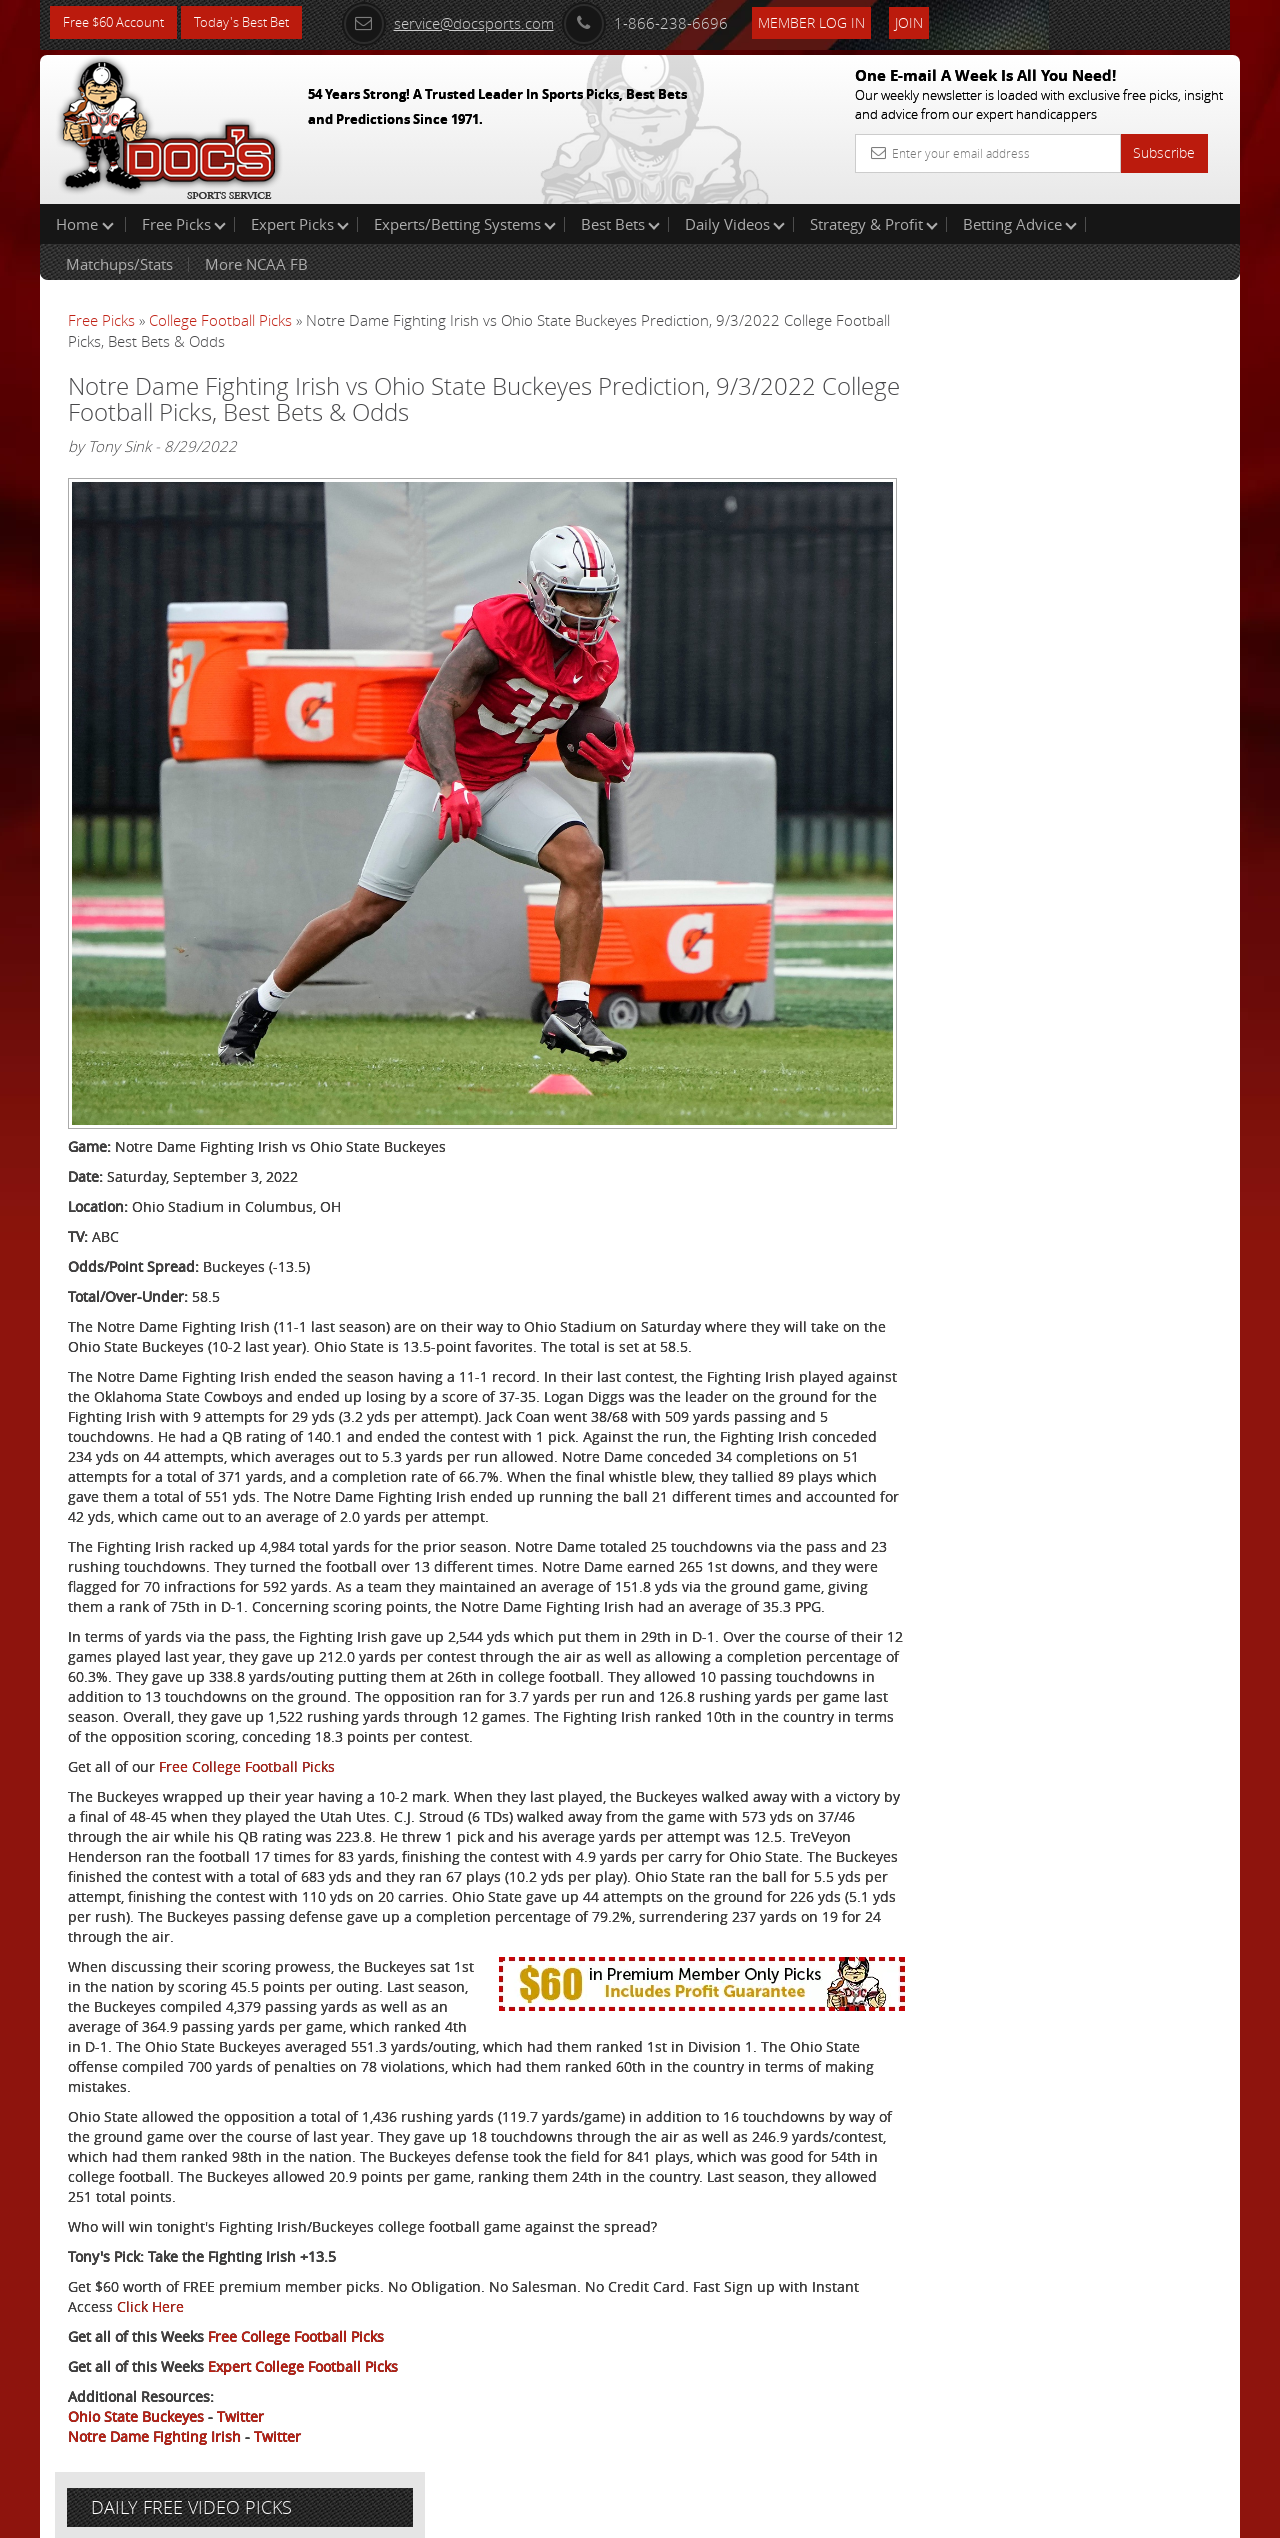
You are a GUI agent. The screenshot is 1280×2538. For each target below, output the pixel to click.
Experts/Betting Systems (465, 224)
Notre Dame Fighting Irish (154, 2443)
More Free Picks (1150, 332)
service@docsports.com (471, 22)
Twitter (240, 2423)
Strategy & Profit (874, 224)
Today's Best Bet (256, 22)
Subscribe (1164, 152)
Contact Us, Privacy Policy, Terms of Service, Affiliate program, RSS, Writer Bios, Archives (759, 2513)
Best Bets (620, 224)
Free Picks (184, 224)
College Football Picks (220, 320)
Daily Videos (735, 224)
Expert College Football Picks (303, 2373)
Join (932, 21)
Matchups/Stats (119, 264)
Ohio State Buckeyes (136, 2423)
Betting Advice (1020, 224)
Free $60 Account (118, 22)
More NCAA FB (256, 264)
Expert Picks (300, 224)
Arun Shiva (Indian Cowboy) (1078, 465)
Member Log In (834, 21)
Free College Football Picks (247, 1753)
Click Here (201, 2313)
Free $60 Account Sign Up (1040, 702)
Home (85, 224)
